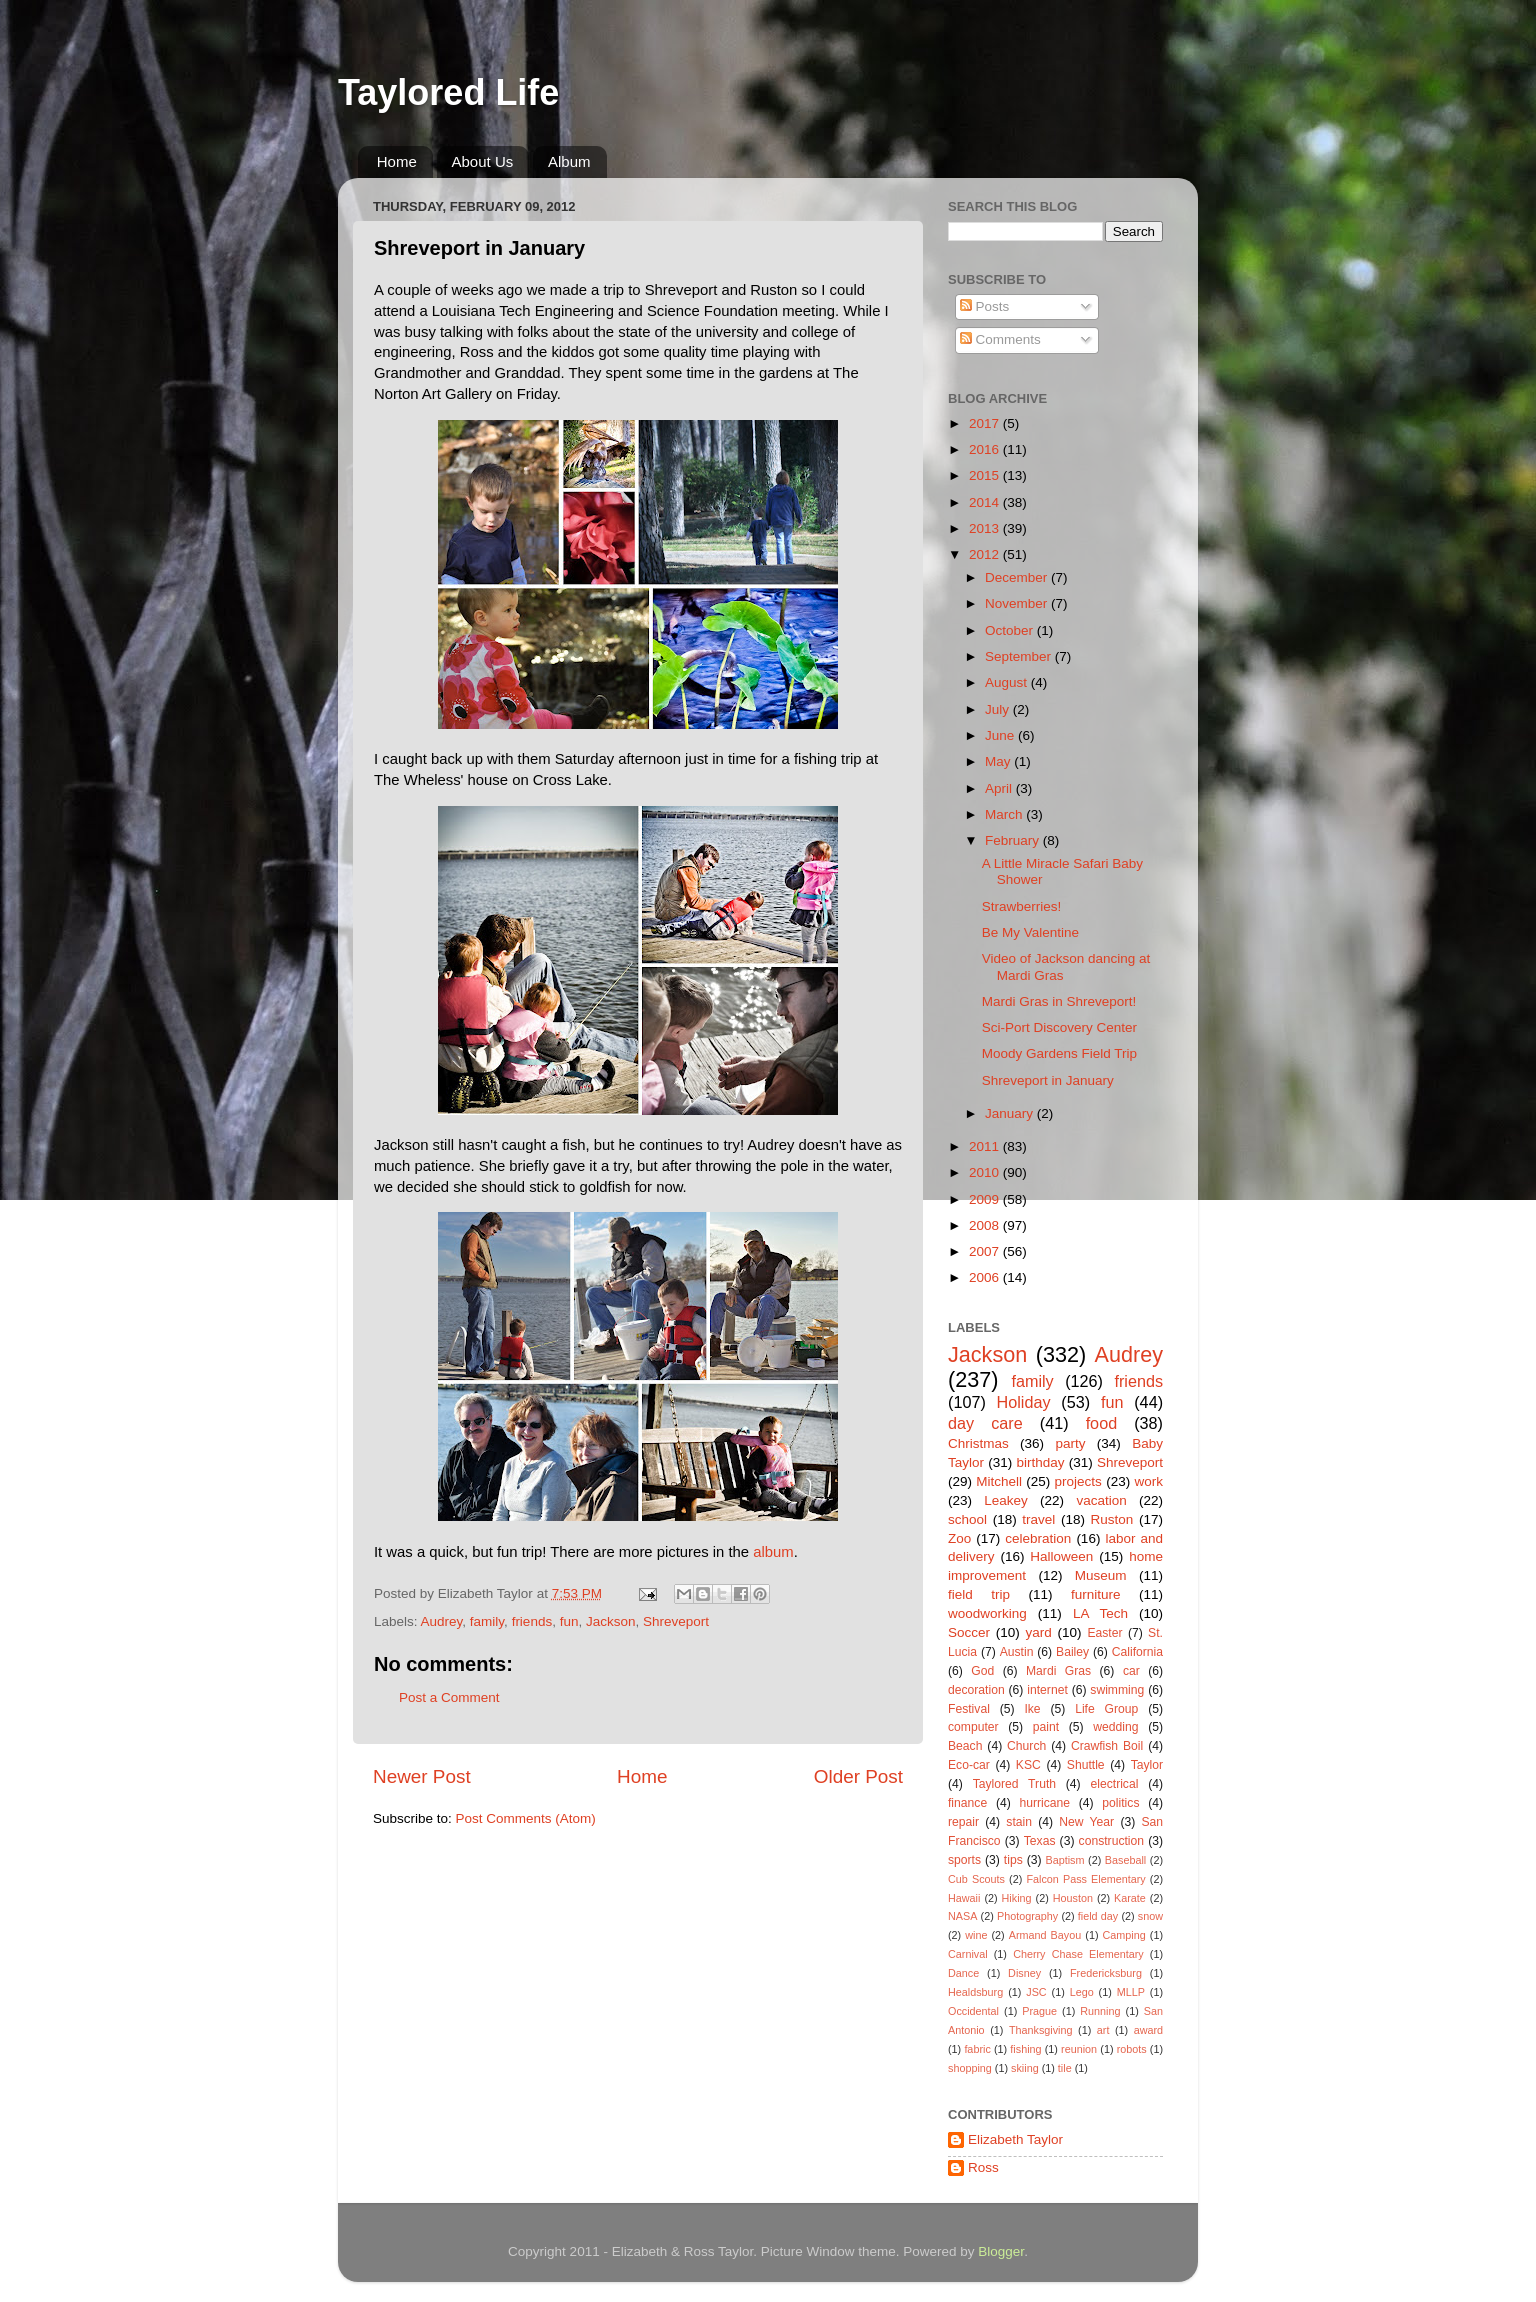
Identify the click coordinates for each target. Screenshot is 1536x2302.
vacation (1101, 1500)
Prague (1039, 2011)
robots (1132, 2049)
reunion (1079, 2049)
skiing (1025, 2068)
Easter (1104, 1633)
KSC (1028, 1765)
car (1131, 1671)
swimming (1117, 1690)
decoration (976, 1690)
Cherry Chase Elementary (1078, 1954)
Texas (1040, 1841)
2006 (986, 1277)
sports (964, 1860)
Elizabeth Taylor (1015, 2139)
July (999, 709)
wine (976, 1935)
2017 (986, 423)
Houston (1073, 1898)
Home (397, 161)
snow (1150, 1916)
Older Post (858, 1776)
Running (1100, 2011)
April (1000, 788)
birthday (1040, 1462)
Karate (1130, 1898)
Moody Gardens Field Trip (1059, 1053)
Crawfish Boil (1107, 1746)
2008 (986, 1225)
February (1014, 840)
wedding (1115, 1727)
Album (569, 161)
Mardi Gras (1058, 1671)
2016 (986, 449)
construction (1111, 1841)
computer (973, 1727)
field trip (979, 1594)
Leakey (1006, 1500)
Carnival (968, 1954)
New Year (1086, 1822)
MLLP (1131, 1992)
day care (985, 1423)
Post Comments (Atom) (526, 1818)
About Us (483, 161)
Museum (1101, 1575)
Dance (963, 1973)
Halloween (1061, 1556)
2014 (986, 502)
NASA (962, 1916)
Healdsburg (975, 1992)
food (1102, 1423)
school (967, 1519)
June (1001, 735)
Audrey (442, 1621)
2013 (986, 528)
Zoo (959, 1538)
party (1070, 1443)
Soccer (969, 1632)
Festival (969, 1709)
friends (532, 1621)
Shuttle (1086, 1765)
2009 (986, 1199)
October (1011, 630)
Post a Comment (449, 1697)
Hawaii (964, 1898)
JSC (1036, 1992)
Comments (1000, 339)
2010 (986, 1172)
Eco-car (969, 1765)
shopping (970, 2068)
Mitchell (999, 1481)
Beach (965, 1746)
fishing (1025, 2049)
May (999, 761)
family (487, 1621)
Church (1026, 1746)
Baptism (1064, 1860)
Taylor (1147, 1765)
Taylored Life (448, 92)
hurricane (1044, 1803)
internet (1047, 1690)
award (1148, 2030)
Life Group (1106, 1709)
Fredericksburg (1106, 1973)
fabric (977, 2049)
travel (1038, 1519)
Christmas (978, 1443)
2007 (986, 1251)
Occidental (973, 2011)
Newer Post (422, 1776)
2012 (986, 554)
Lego (1082, 1992)
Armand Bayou (1045, 1935)
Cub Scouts (976, 1879)
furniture (1096, 1594)
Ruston (1112, 1519)
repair (963, 1822)
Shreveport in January (1048, 1080)
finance (967, 1803)
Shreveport (676, 1621)
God (982, 1671)
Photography (1027, 1916)
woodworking (987, 1613)
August (1008, 682)
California (1137, 1652)
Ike (1032, 1709)
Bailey (1072, 1652)
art (1103, 2030)
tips (1013, 1860)
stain (1019, 1822)
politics (1120, 1803)
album (773, 1552)
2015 (986, 475)
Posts (985, 306)
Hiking (1017, 1898)
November (1018, 603)
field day (1098, 1916)
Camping (1124, 1935)
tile (1065, 2068)
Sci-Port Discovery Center (1059, 1027)
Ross (983, 2167)
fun (569, 1621)
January (1011, 1113)
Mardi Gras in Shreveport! (1059, 1001)
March (1005, 814)
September (1020, 656)
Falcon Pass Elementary (1085, 1879)
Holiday (1024, 1402)
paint (1046, 1727)
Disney (1024, 1973)
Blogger (1001, 2251)
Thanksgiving (1041, 2030)
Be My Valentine (1030, 932)
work (1148, 1481)
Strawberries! (1022, 906)
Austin (1017, 1652)
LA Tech (1100, 1613)
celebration (1038, 1538)
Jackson (611, 1621)
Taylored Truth (1014, 1784)
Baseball (1125, 1860)
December (1018, 577)
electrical (1114, 1784)
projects (1078, 1481)
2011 (986, 1146)
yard (1039, 1632)
